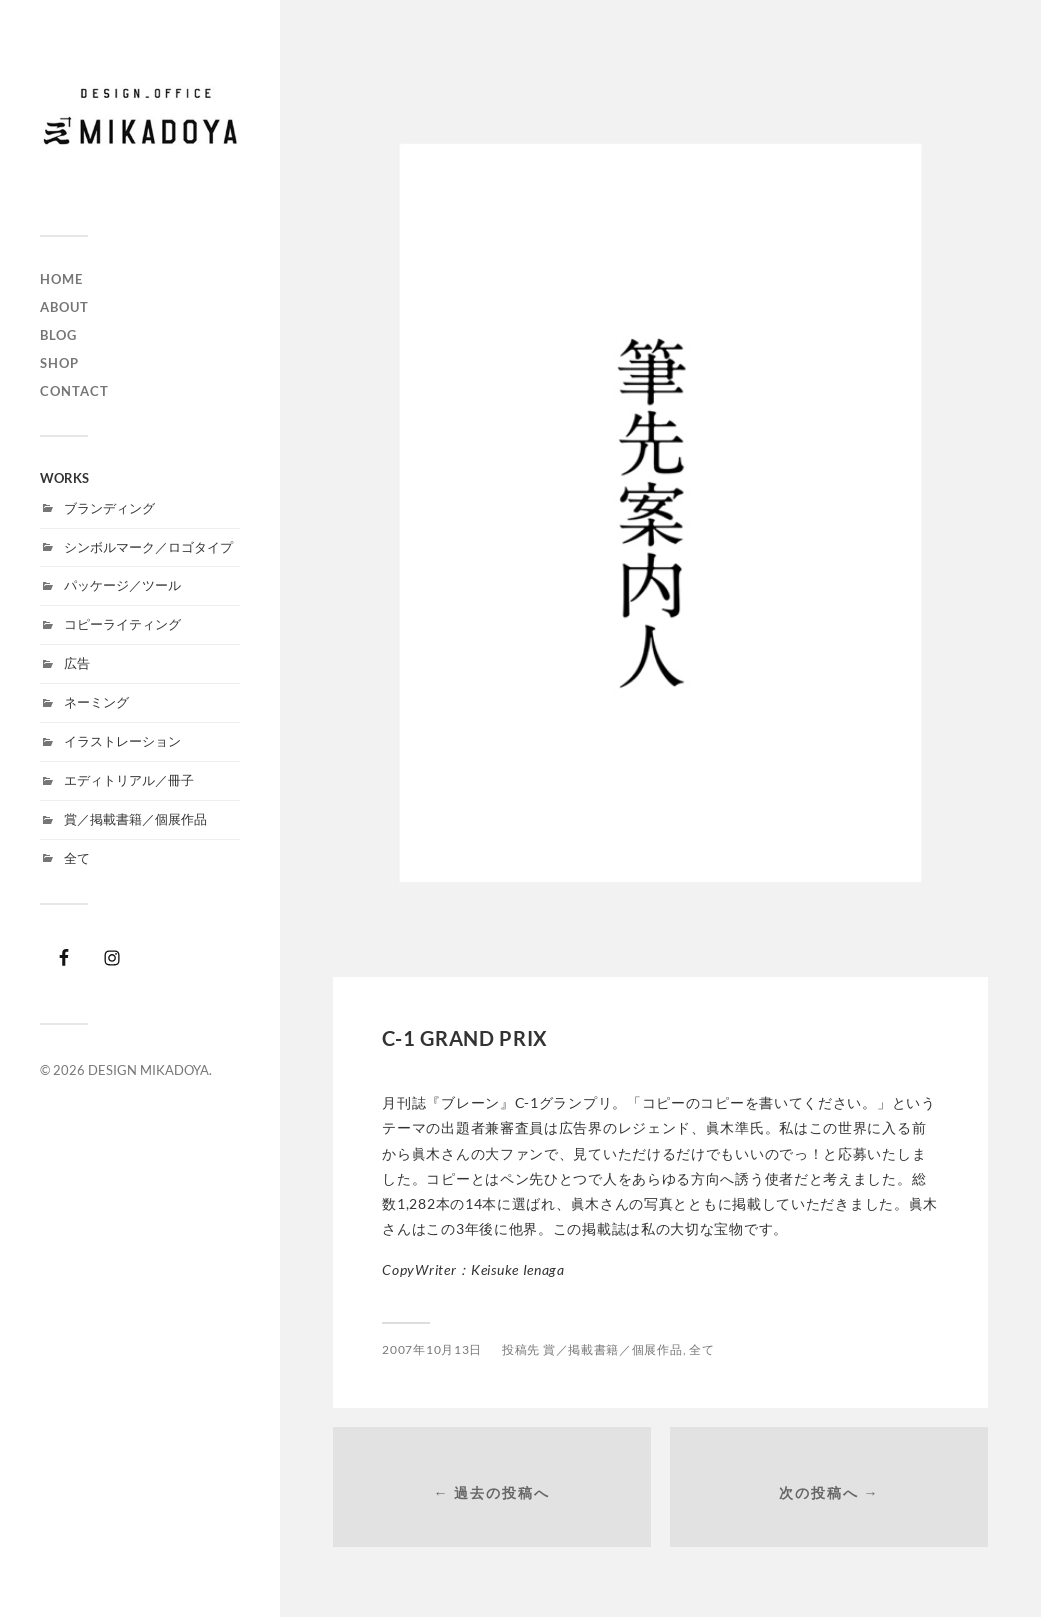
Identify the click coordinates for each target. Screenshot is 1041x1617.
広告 (77, 663)
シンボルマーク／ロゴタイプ (148, 547)
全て (77, 858)
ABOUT (64, 307)
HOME (61, 279)
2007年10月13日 (432, 1349)
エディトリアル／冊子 (129, 780)
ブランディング (109, 508)
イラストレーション (122, 741)
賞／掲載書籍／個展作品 (135, 819)
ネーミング (96, 702)
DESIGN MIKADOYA (148, 1070)
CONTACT (74, 391)
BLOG (58, 335)
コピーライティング (122, 624)
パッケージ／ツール (122, 585)
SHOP (59, 363)
